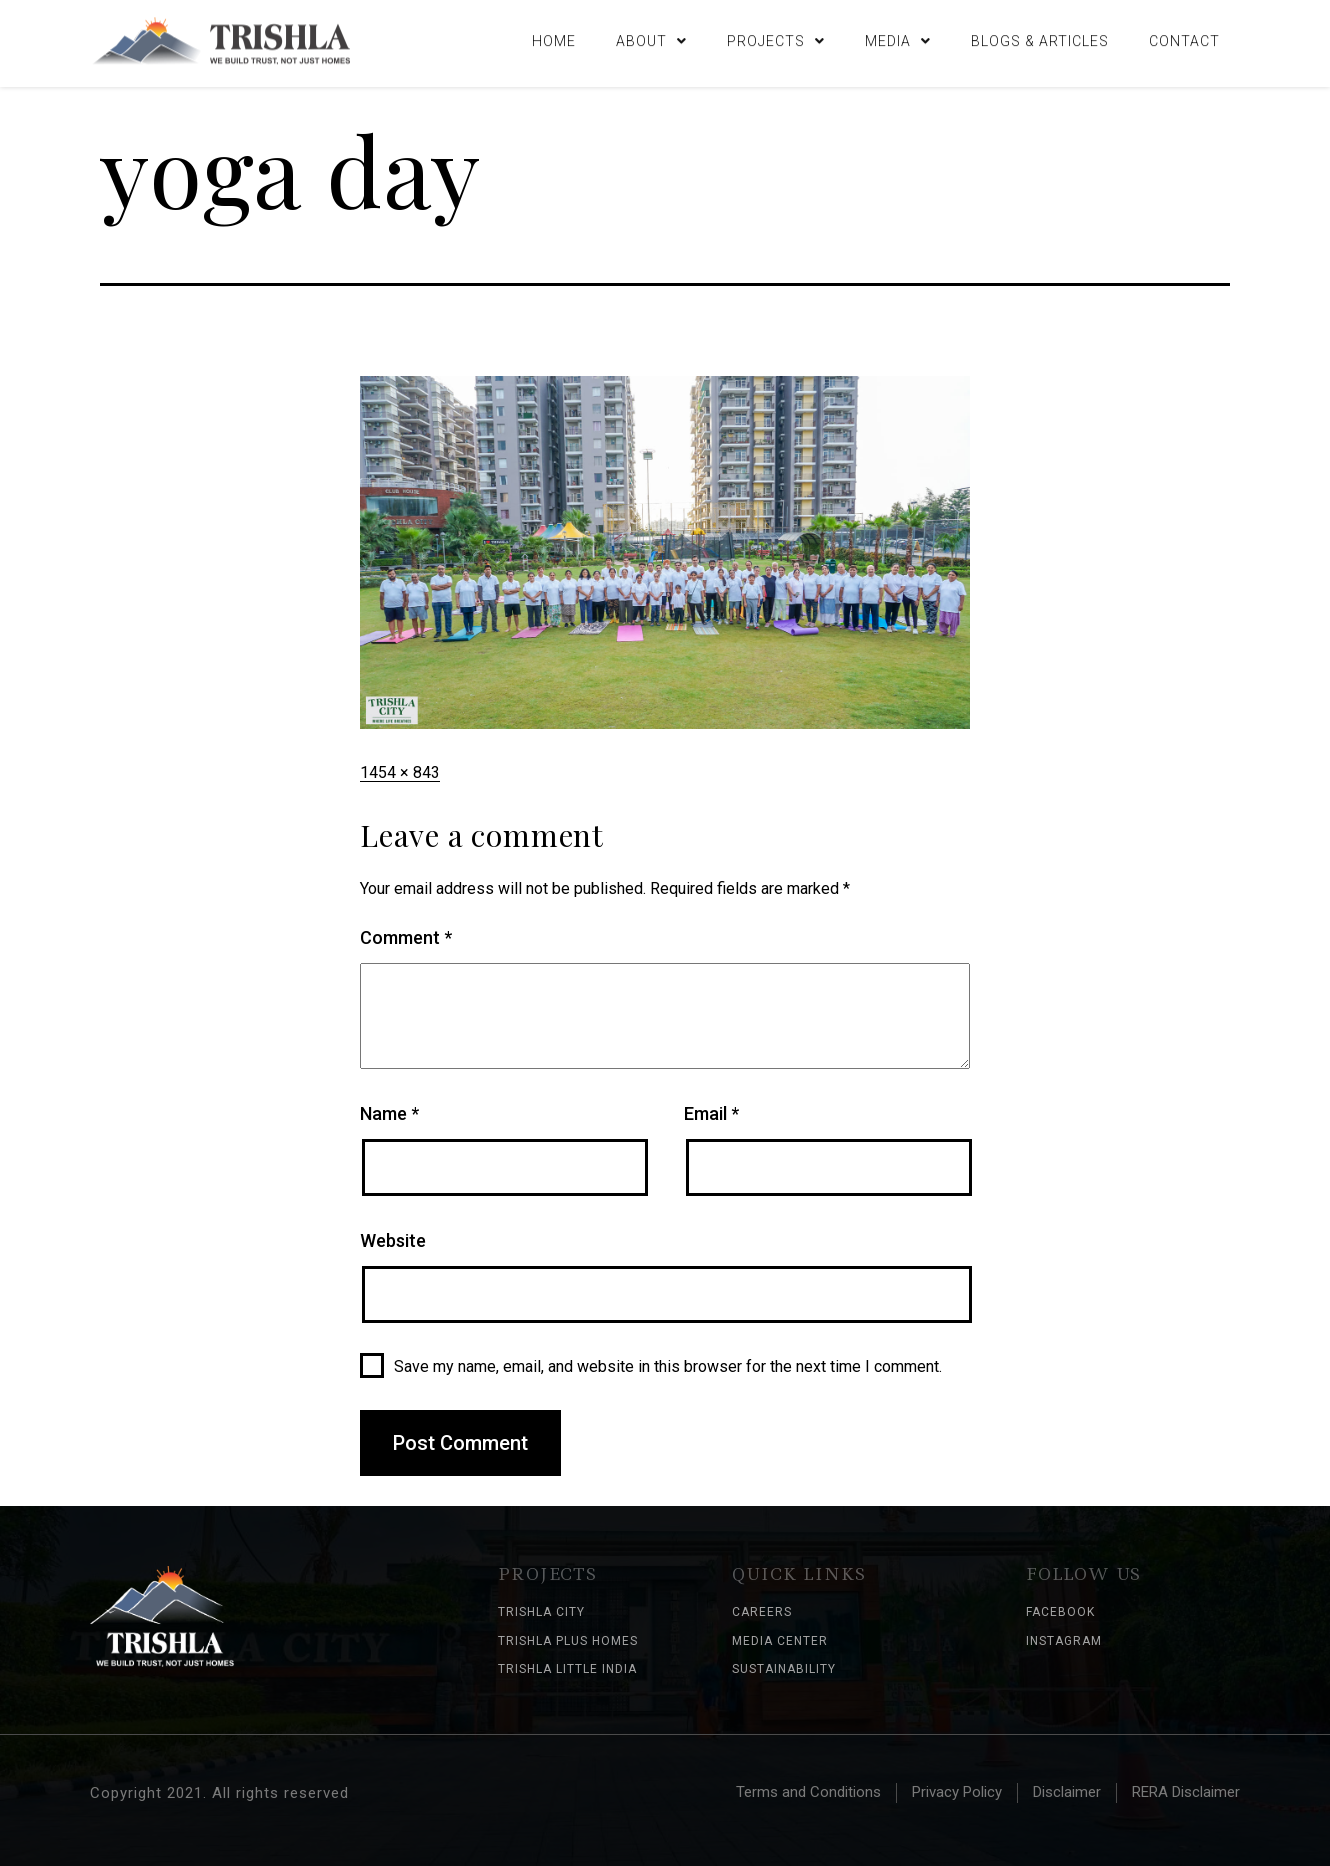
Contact (1184, 38)
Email (711, 1113)
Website (393, 1240)
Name (389, 1113)
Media (898, 38)
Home (554, 38)
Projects (776, 38)
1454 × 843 (400, 772)
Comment (406, 937)
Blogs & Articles (1040, 38)
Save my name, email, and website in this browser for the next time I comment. (668, 1366)
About (651, 38)
